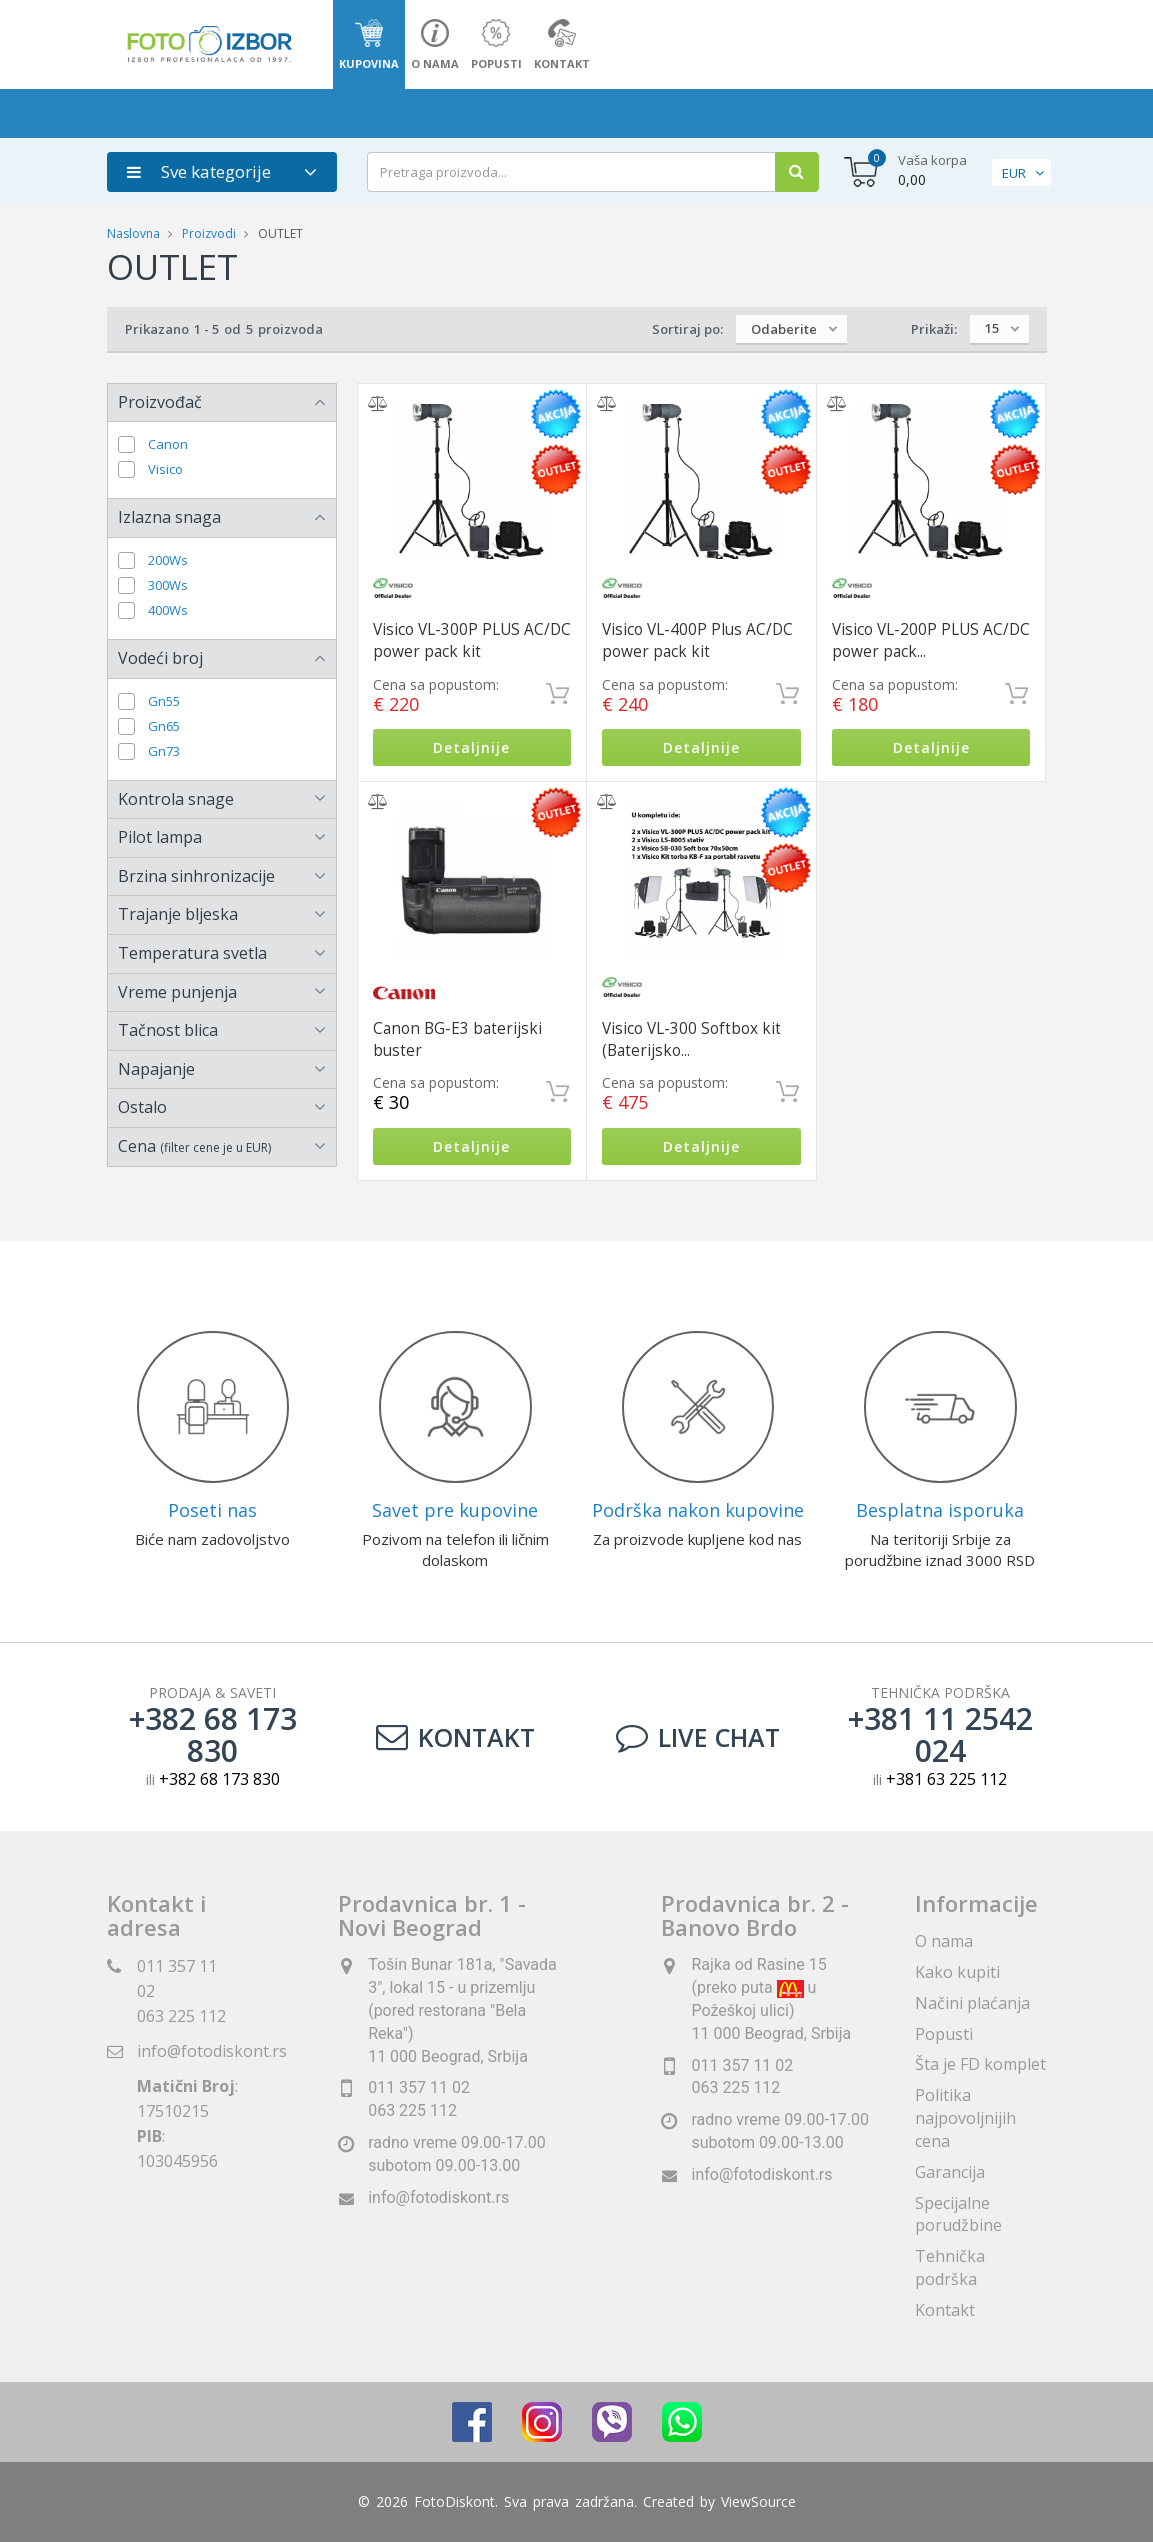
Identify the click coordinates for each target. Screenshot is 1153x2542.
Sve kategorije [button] (199, 171)
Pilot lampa (160, 837)
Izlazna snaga (169, 517)
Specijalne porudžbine (958, 2214)
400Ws (168, 610)
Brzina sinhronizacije (196, 876)
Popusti (944, 2034)
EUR (1014, 173)
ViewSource (758, 2501)
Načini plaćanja (972, 2003)
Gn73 (164, 751)
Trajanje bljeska (178, 914)
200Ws (168, 560)
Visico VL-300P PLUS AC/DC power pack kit (472, 640)
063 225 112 (181, 2016)
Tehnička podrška (950, 2268)
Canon (168, 444)
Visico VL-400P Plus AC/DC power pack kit (697, 640)
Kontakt (455, 1737)
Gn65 (164, 726)
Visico (165, 469)
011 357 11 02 (419, 2088)
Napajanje (156, 1069)
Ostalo (142, 1107)
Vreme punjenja (177, 992)
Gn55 (164, 701)
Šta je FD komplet (980, 2065)
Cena (194, 1146)
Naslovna (133, 233)
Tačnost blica (168, 1030)
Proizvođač (160, 402)
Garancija (950, 2172)
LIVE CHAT (698, 1737)
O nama (944, 1941)
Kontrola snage (176, 799)
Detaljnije (471, 747)
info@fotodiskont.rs (212, 2051)
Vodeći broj (160, 658)
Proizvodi (210, 233)
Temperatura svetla (192, 953)
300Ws (168, 585)
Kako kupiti (957, 1972)
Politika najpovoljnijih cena (965, 2118)
